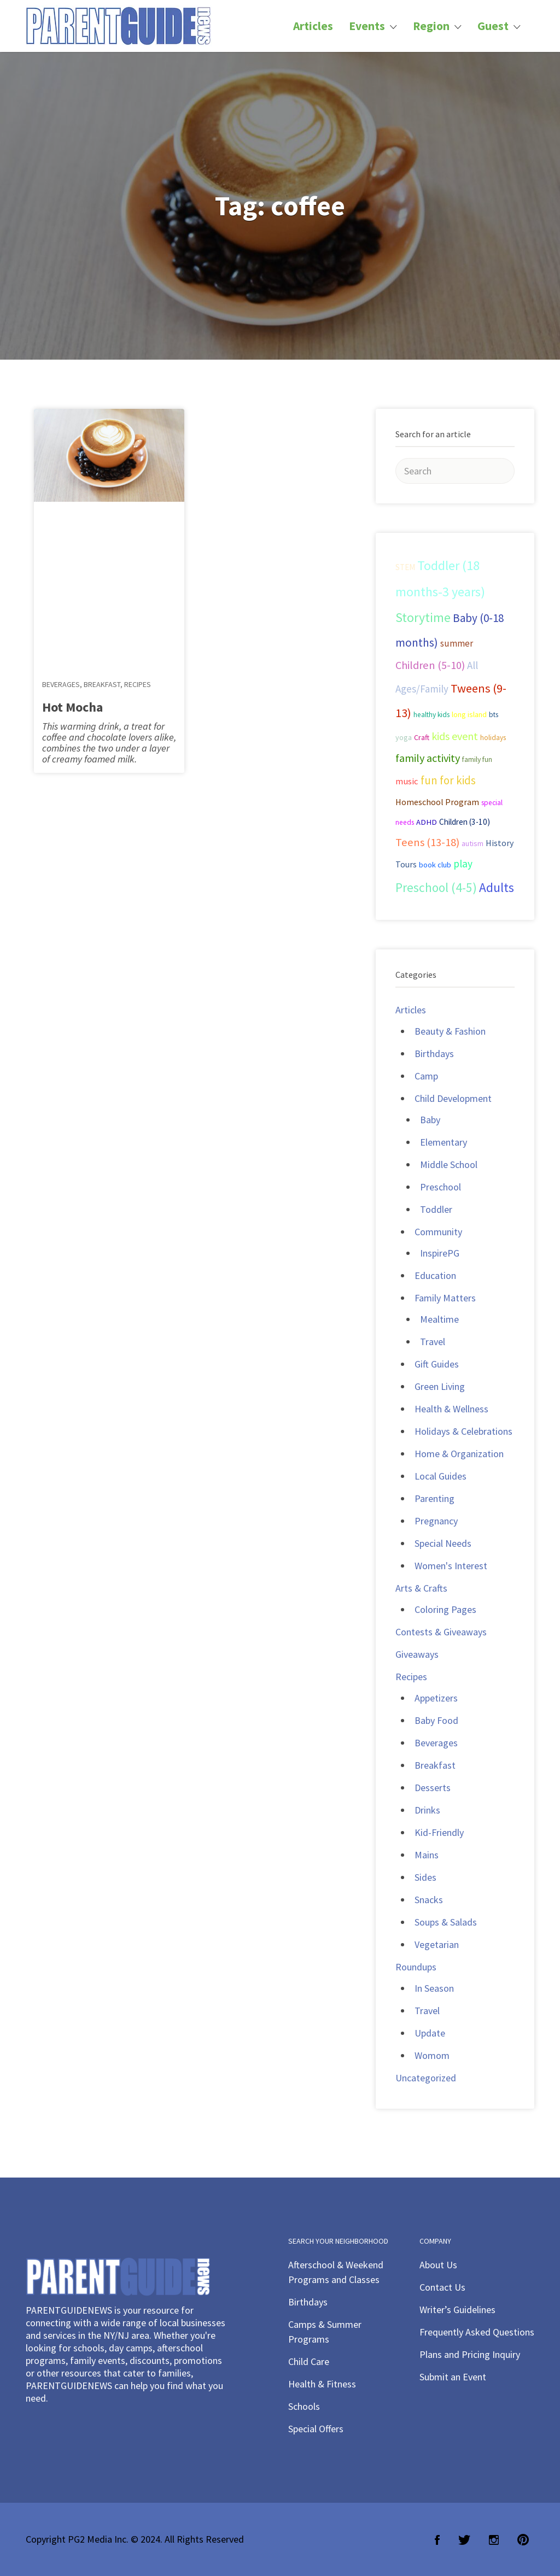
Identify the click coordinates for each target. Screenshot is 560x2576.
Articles (313, 26)
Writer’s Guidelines (457, 2309)
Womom (432, 2055)
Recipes (137, 684)
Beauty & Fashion (450, 1031)
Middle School (448, 1164)
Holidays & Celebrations (463, 1431)
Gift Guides (437, 1364)
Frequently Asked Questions (476, 2332)
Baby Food (436, 1720)
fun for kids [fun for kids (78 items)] (448, 780)
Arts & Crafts (421, 1588)
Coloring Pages (445, 1609)
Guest (493, 26)
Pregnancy (436, 1521)
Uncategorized (425, 2078)
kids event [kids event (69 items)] (454, 736)
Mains (427, 1855)
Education (435, 1275)
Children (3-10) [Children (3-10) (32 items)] (464, 822)
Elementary (443, 1142)
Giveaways (417, 1654)
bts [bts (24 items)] (493, 714)
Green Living (440, 1386)
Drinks (427, 1810)
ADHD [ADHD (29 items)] (426, 822)
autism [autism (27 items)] (472, 843)
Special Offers (315, 2428)
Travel (432, 1341)
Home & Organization (459, 1453)
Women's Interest (451, 1565)
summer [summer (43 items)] (456, 643)
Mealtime (439, 1319)
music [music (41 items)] (406, 781)
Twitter (464, 2539)
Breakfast (102, 684)
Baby (430, 1119)
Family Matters (445, 1298)
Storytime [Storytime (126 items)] (423, 617)
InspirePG (439, 1253)
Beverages (61, 684)
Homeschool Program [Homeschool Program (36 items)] (437, 801)
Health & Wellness (451, 1409)
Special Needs (443, 1543)
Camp (426, 1076)
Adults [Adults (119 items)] (496, 887)
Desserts (433, 1787)
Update (430, 2033)
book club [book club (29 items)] (435, 865)
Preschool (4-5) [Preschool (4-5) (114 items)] (436, 887)
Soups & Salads (446, 1922)
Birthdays (434, 1053)
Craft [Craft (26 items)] (421, 737)
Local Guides (440, 1476)
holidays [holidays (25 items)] (493, 737)
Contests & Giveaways (441, 1632)
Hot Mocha (72, 707)
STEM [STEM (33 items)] (405, 567)
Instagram (493, 2539)
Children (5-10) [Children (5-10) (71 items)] (430, 665)
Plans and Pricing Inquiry (469, 2354)
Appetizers (436, 1698)
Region (431, 26)
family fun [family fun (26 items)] (477, 759)
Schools (304, 2406)
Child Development (453, 1098)
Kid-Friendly (439, 1832)
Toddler (436, 1209)
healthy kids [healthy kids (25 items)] (431, 714)
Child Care (308, 2361)
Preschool (440, 1187)
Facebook (437, 2539)
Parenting (434, 1498)
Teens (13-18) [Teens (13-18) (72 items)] (427, 842)
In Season (434, 1988)
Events (367, 26)
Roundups (415, 1967)
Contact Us (442, 2287)
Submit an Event (452, 2376)
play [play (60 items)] (462, 863)
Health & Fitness (322, 2384)
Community (438, 1231)
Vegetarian (437, 1944)
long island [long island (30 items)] (469, 714)
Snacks (429, 1899)
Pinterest (523, 2539)
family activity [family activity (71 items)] (427, 758)
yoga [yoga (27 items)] (403, 737)
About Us (438, 2264)
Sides (425, 1877)
